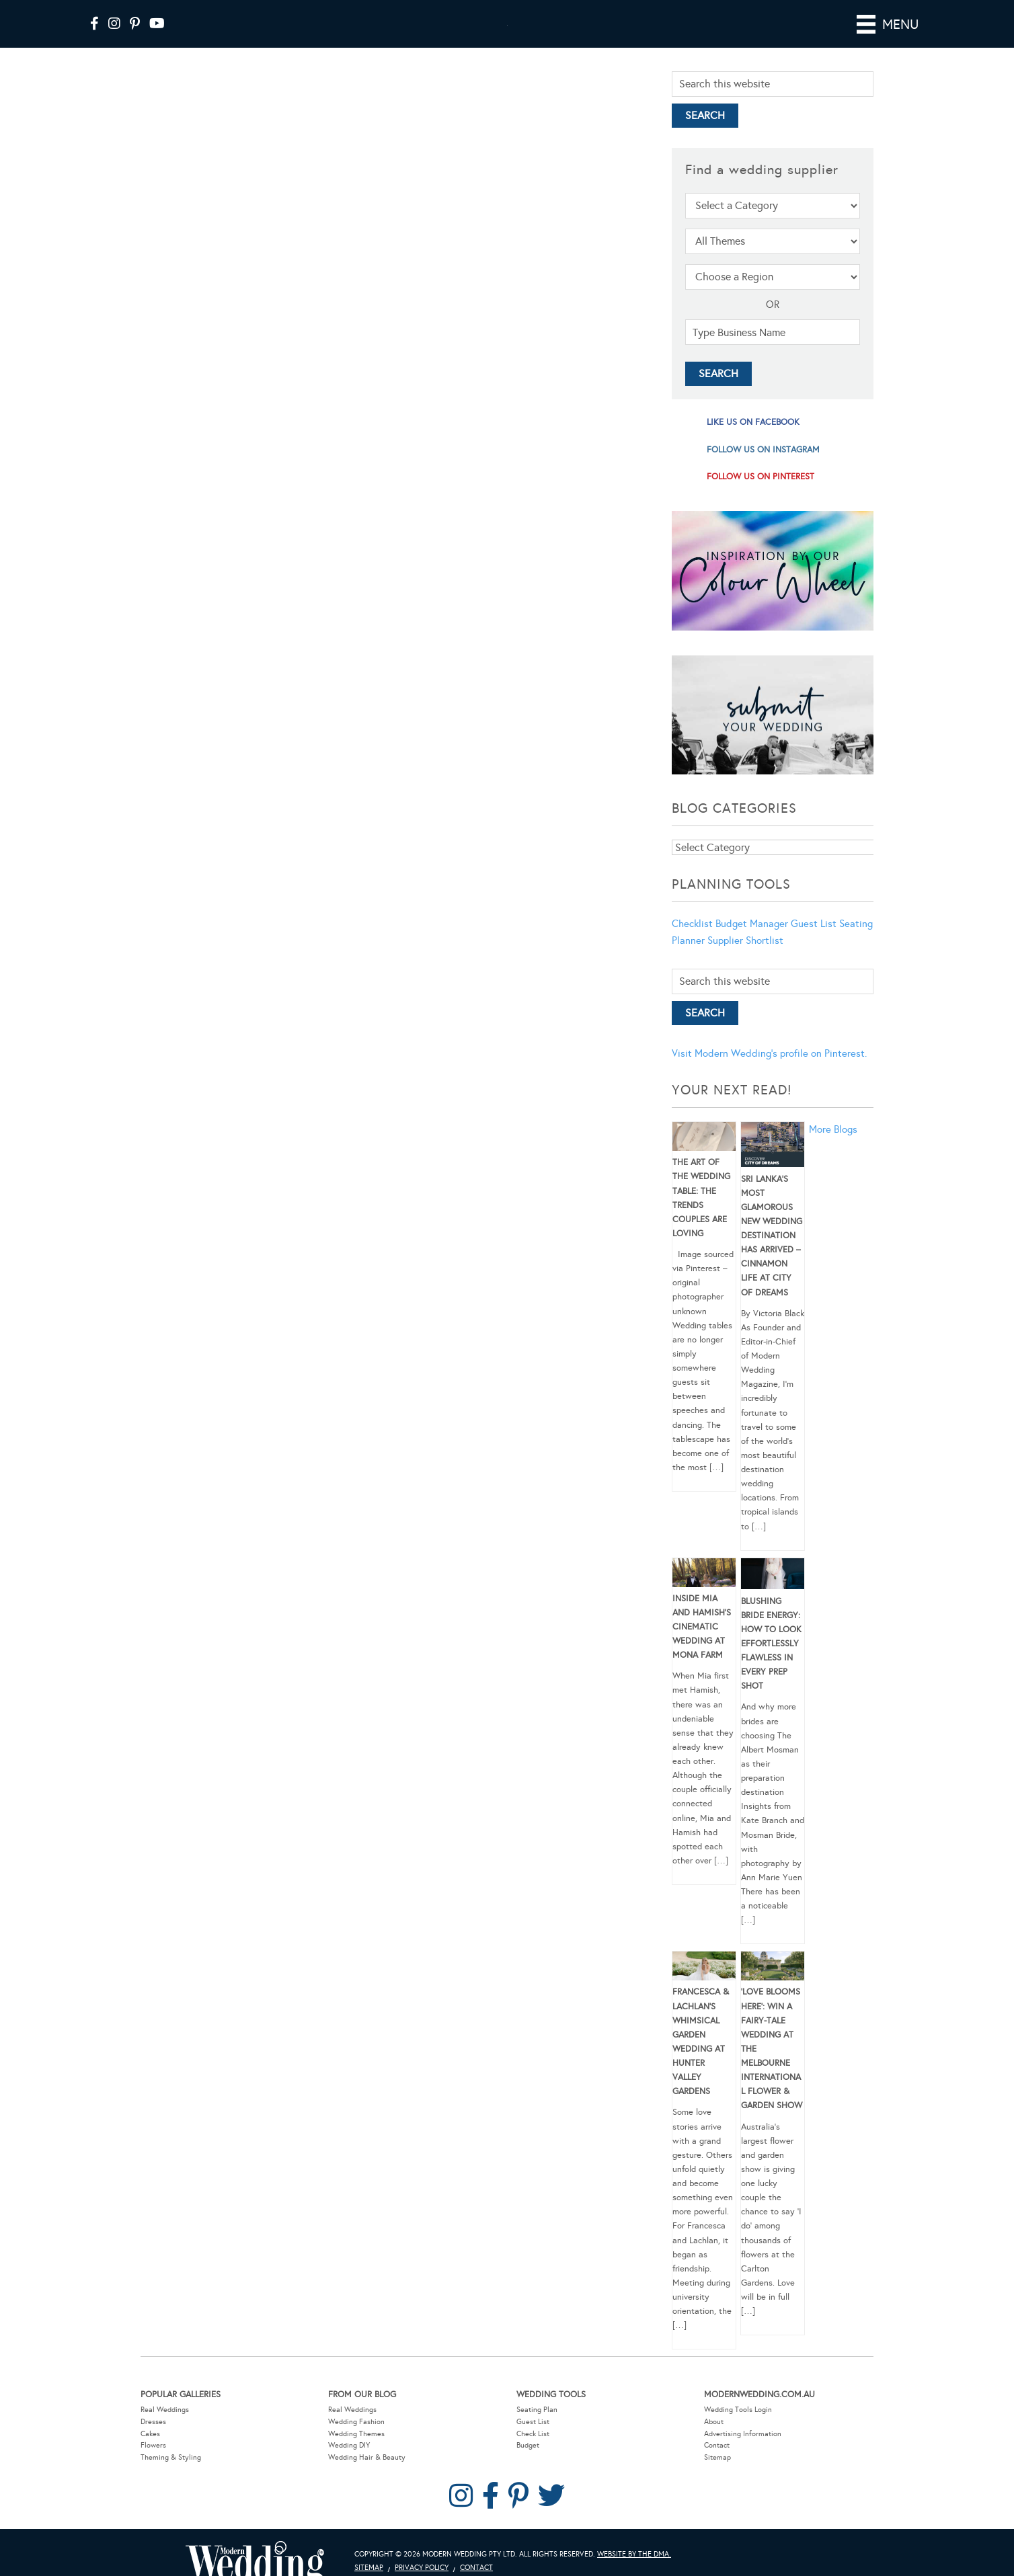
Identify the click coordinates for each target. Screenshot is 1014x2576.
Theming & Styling (171, 2476)
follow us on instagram (763, 468)
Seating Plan (536, 2428)
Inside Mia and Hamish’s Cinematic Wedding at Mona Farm (701, 1646)
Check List (532, 2452)
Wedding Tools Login (738, 2428)
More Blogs (833, 1148)
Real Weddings (165, 2428)
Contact (717, 2464)
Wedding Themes (356, 2452)
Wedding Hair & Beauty (366, 2476)
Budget (527, 2464)
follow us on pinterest (760, 495)
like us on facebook (753, 441)
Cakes (150, 2452)
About (714, 2440)
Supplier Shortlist (745, 959)
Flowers (153, 2464)
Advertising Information (742, 2452)
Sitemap (717, 2476)
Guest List (813, 942)
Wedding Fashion (356, 2440)
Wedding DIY (349, 2464)
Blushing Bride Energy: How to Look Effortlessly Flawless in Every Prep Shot (771, 1663)
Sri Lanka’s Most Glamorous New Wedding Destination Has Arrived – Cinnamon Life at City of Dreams (771, 1255)
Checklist (692, 942)
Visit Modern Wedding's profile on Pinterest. (769, 1072)
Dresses (153, 2440)
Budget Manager (751, 942)
